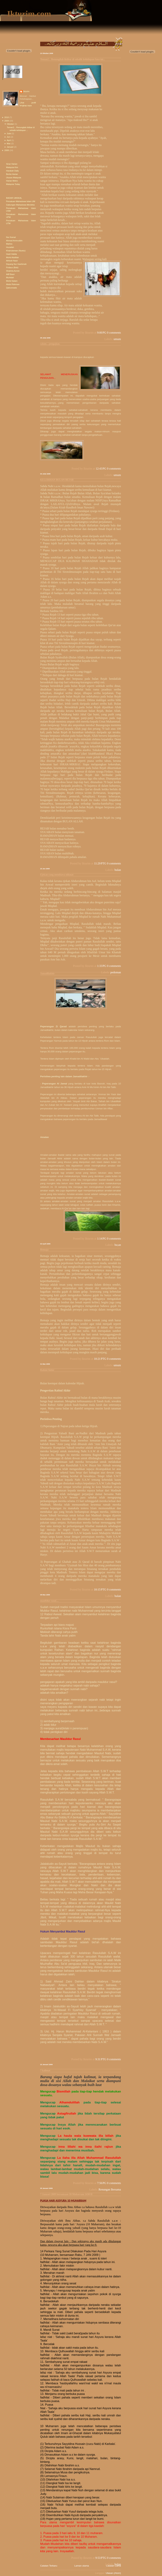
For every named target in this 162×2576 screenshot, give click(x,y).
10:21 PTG (100, 1358)
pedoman (115, 972)
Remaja (44, 1249)
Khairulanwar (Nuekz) (15, 251)
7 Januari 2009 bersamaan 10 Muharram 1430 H (66, 2194)
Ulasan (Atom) (113, 2573)
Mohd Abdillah (12, 257)
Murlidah (10, 277)
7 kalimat (45, 2070)
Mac (9, 143)
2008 (6, 150)
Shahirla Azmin (13, 271)
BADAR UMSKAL (14, 198)
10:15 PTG (100, 1589)
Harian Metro (12, 181)
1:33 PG (101, 965)
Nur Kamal (11, 237)
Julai (9, 133)
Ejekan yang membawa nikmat (56, 874)
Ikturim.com (29, 13)
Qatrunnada (11, 288)
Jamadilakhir (47, 973)
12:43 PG (101, 468)
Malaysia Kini (12, 167)
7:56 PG (101, 2183)
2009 (6, 121)
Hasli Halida (11, 254)
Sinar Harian (11, 164)
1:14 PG (101, 1238)
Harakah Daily (12, 171)
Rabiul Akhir (47, 1370)
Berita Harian (12, 174)
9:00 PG (101, 332)
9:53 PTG (100, 2557)
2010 (6, 117)
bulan (117, 869)
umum (117, 339)
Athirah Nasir (12, 261)
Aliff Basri (10, 274)
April (9, 140)
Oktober (10, 124)
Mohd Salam (11, 281)
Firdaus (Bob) (12, 267)
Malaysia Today (13, 184)
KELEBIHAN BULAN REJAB (57, 480)
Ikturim (26, 91)
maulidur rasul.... (49, 1600)
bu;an (117, 1244)
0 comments (114, 332)
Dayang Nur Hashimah (16, 264)
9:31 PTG (100, 2059)
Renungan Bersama (109, 2189)
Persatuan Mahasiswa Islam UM (20, 201)
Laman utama (81, 2565)
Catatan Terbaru (48, 2565)
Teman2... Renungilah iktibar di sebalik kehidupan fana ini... (72, 59)
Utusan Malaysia (13, 177)
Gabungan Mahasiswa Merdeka (20, 205)
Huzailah (10, 247)
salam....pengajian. (50, 344)
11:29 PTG (100, 863)
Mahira (9, 244)
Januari (10, 147)
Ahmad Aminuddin (14, 241)
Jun (8, 137)
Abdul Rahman (13, 284)
